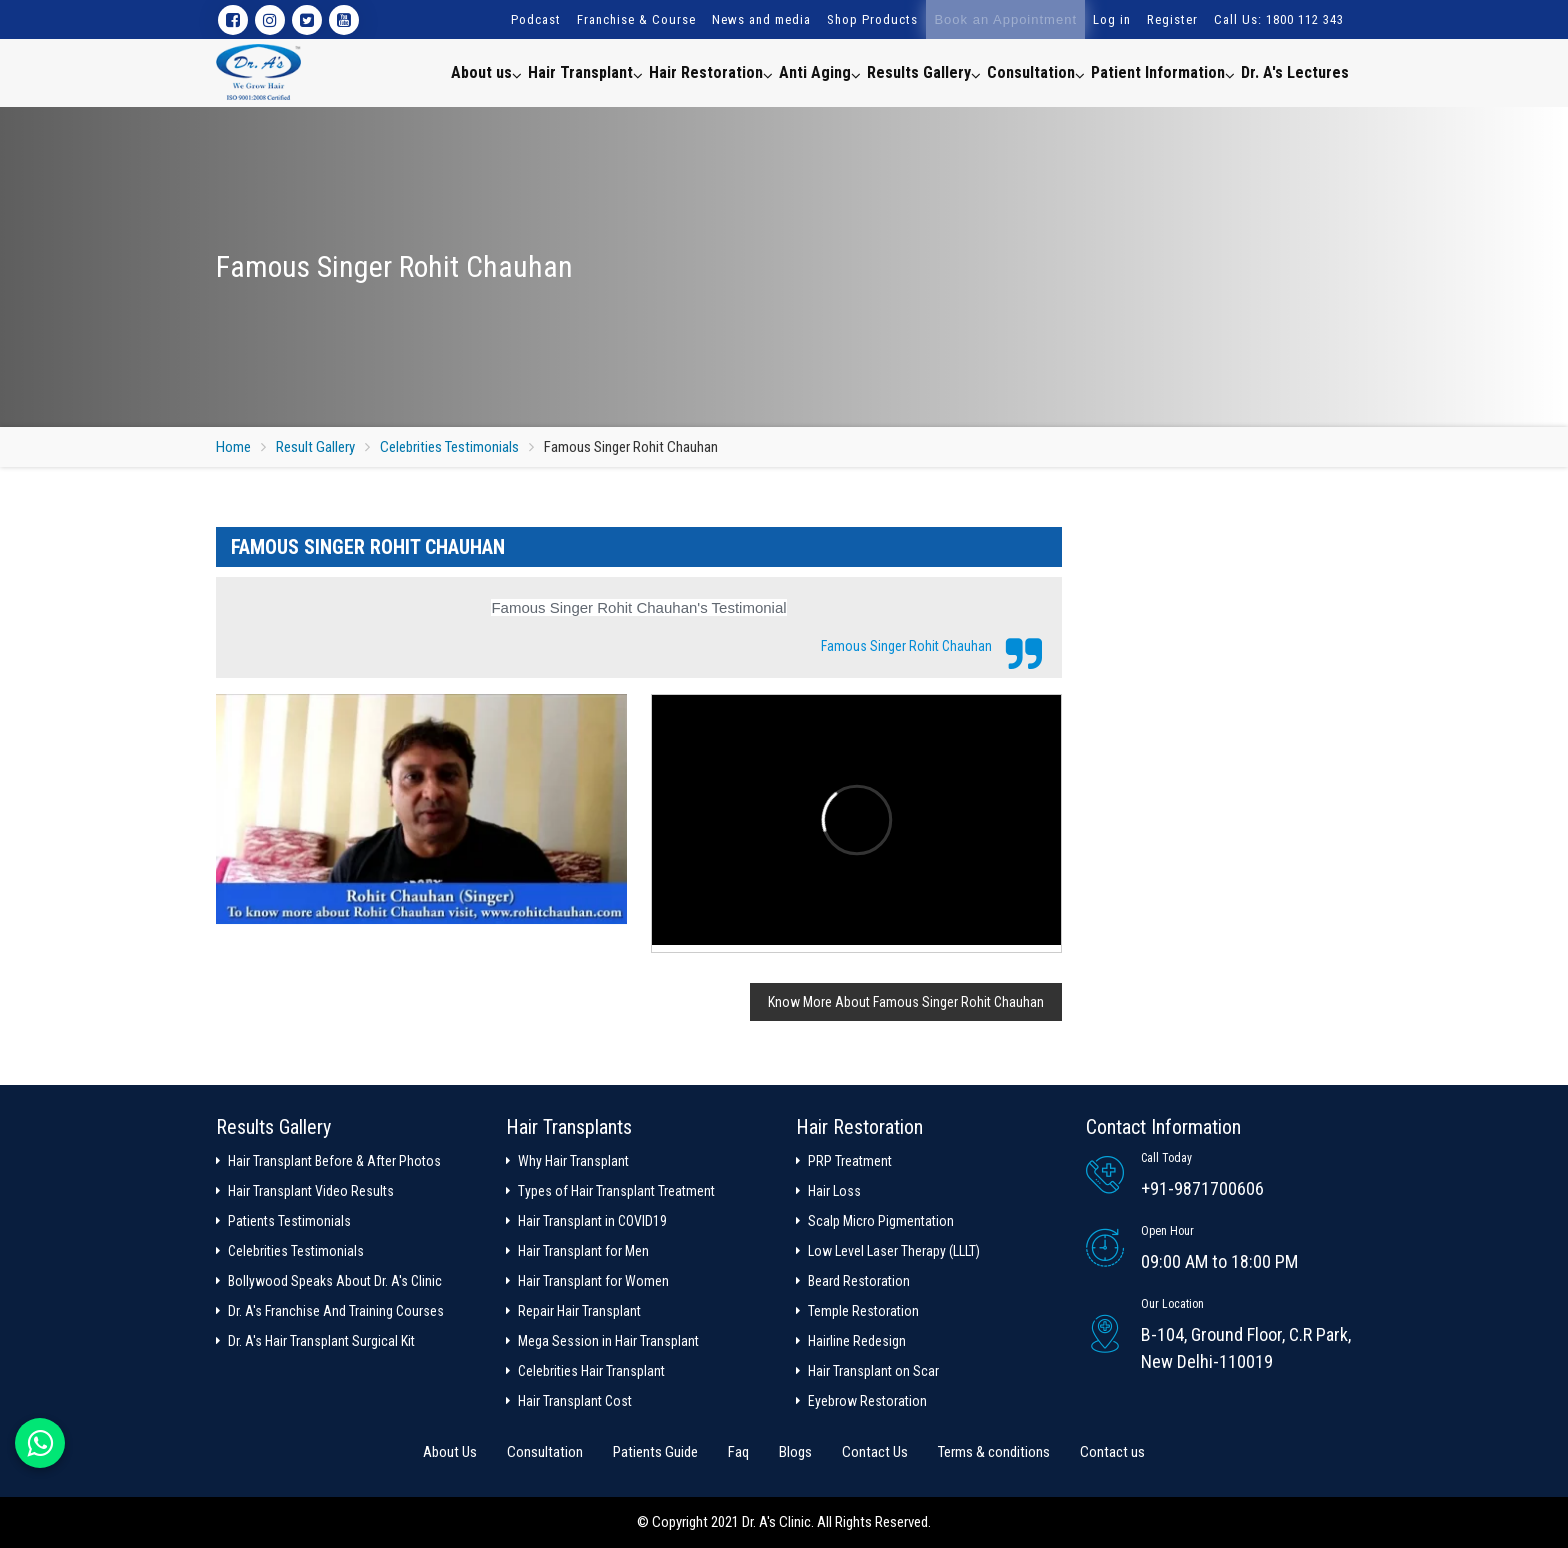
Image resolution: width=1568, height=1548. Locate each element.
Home (233, 447)
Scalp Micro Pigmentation (881, 1221)
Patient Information (1163, 72)
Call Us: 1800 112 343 (1279, 19)
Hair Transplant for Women (593, 1281)
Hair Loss (834, 1191)
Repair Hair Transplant (579, 1311)
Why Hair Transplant (573, 1161)
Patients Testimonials (289, 1221)
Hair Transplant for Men (583, 1251)
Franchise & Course (636, 19)
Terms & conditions (994, 1452)
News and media (761, 19)
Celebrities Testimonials (449, 447)
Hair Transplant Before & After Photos (334, 1161)
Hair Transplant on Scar (873, 1371)
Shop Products (872, 19)
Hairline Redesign (857, 1341)
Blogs (795, 1452)
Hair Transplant (585, 72)
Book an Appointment (1005, 19)
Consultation (1036, 72)
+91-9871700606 (1202, 1188)
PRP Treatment (850, 1161)
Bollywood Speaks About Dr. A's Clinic (335, 1281)
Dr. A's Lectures (1295, 72)
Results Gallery (924, 72)
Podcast (536, 19)
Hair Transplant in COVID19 (592, 1221)
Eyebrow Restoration (867, 1401)
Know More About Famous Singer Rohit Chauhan (906, 1002)
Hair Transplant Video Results (311, 1191)
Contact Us (875, 1452)
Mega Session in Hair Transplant (608, 1341)
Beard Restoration (859, 1281)
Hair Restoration (711, 72)
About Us (450, 1452)
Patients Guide (655, 1452)
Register (1172, 19)
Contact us (1112, 1452)
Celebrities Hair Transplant (591, 1371)
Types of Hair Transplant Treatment (616, 1191)
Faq (738, 1452)
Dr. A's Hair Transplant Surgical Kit (321, 1341)
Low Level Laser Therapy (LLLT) (894, 1251)
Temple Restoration (863, 1311)
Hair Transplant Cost (575, 1401)
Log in (1112, 19)
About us (486, 72)
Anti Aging (820, 72)
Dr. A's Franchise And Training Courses (336, 1311)
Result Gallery (315, 447)
